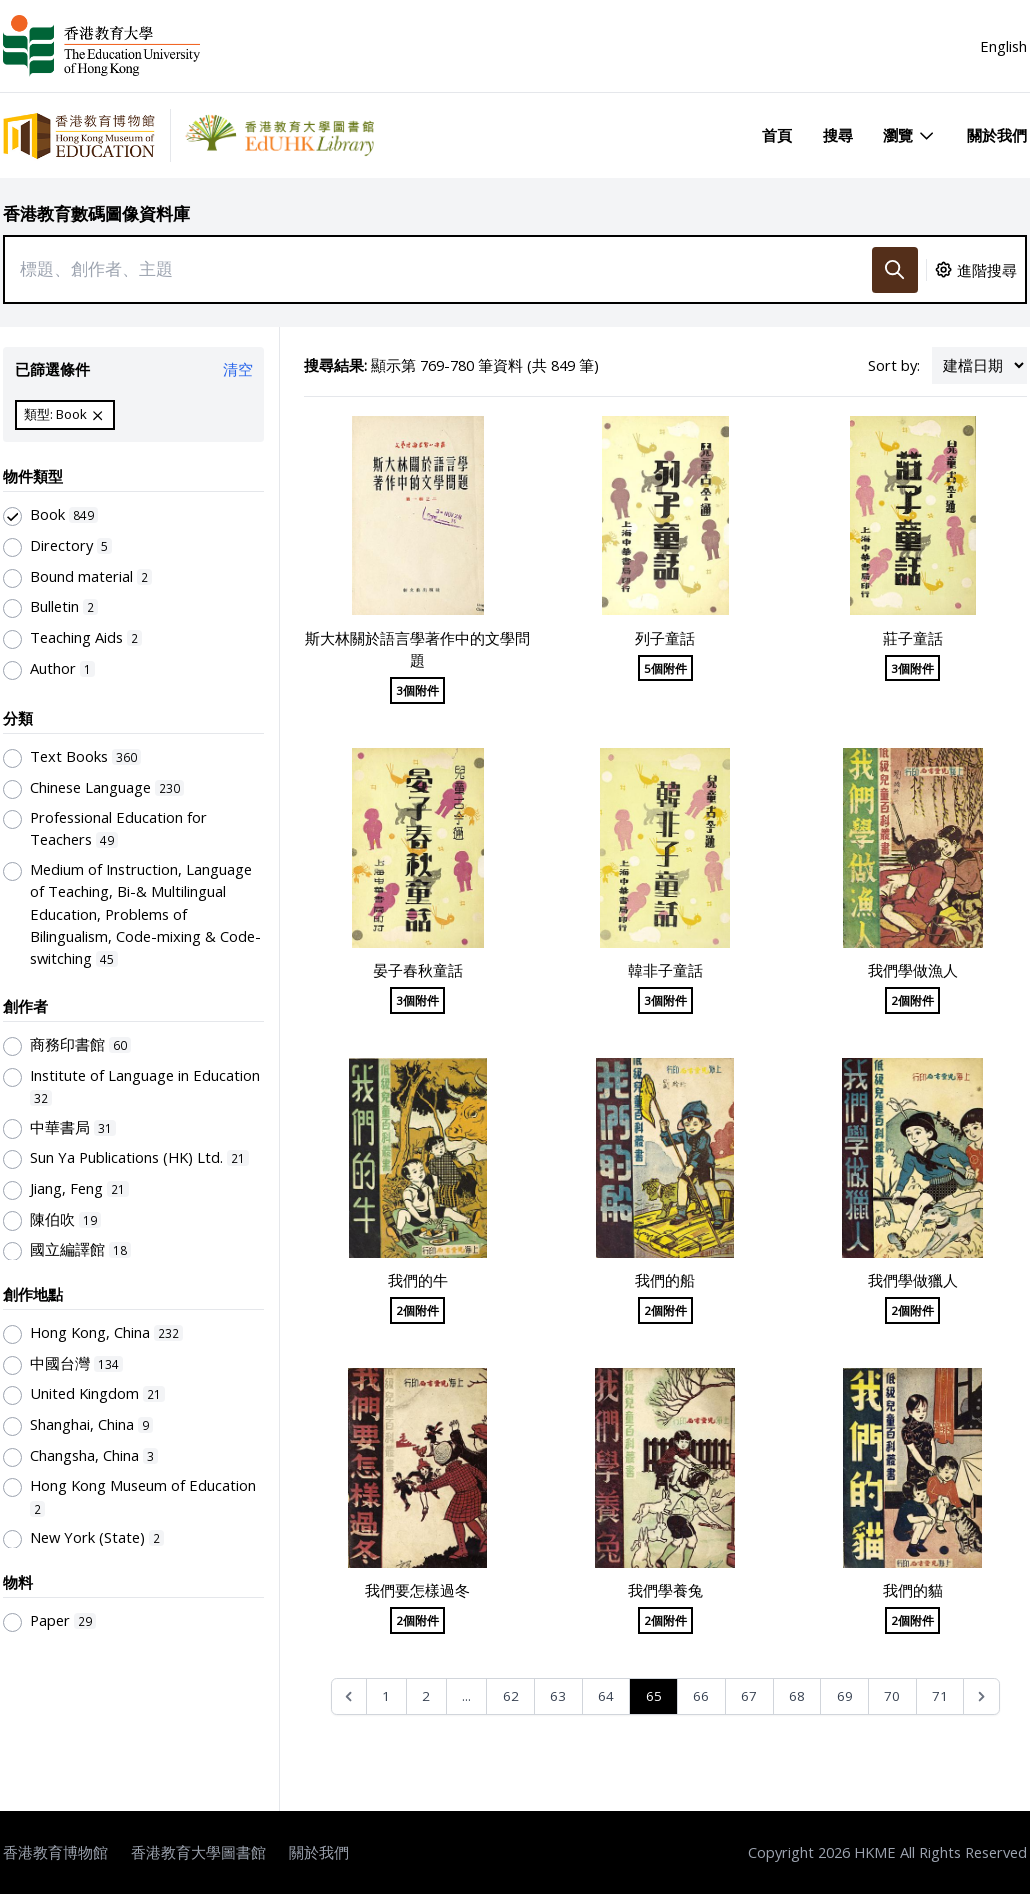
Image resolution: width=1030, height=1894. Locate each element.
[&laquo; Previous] (349, 1696)
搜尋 (838, 135)
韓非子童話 (665, 970)
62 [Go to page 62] (511, 1696)
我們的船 (665, 1280)
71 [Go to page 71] (940, 1696)
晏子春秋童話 (418, 970)
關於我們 (997, 135)
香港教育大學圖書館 (198, 1852)
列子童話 (665, 638)
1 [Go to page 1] (386, 1696)
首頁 (777, 135)
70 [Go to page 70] (892, 1696)
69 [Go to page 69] (845, 1696)
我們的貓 (913, 1590)
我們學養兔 (665, 1590)
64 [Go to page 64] (606, 1696)
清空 (238, 369)
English (1003, 46)
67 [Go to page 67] (749, 1696)
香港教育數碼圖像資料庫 (96, 213)
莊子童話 (913, 638)
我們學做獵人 (913, 1280)
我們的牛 (418, 1280)
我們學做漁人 (913, 970)
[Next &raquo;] (981, 1696)
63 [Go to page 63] (558, 1696)
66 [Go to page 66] (701, 1696)
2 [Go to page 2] (426, 1696)
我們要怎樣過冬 (417, 1590)
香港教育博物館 (55, 1852)
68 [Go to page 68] (797, 1696)
